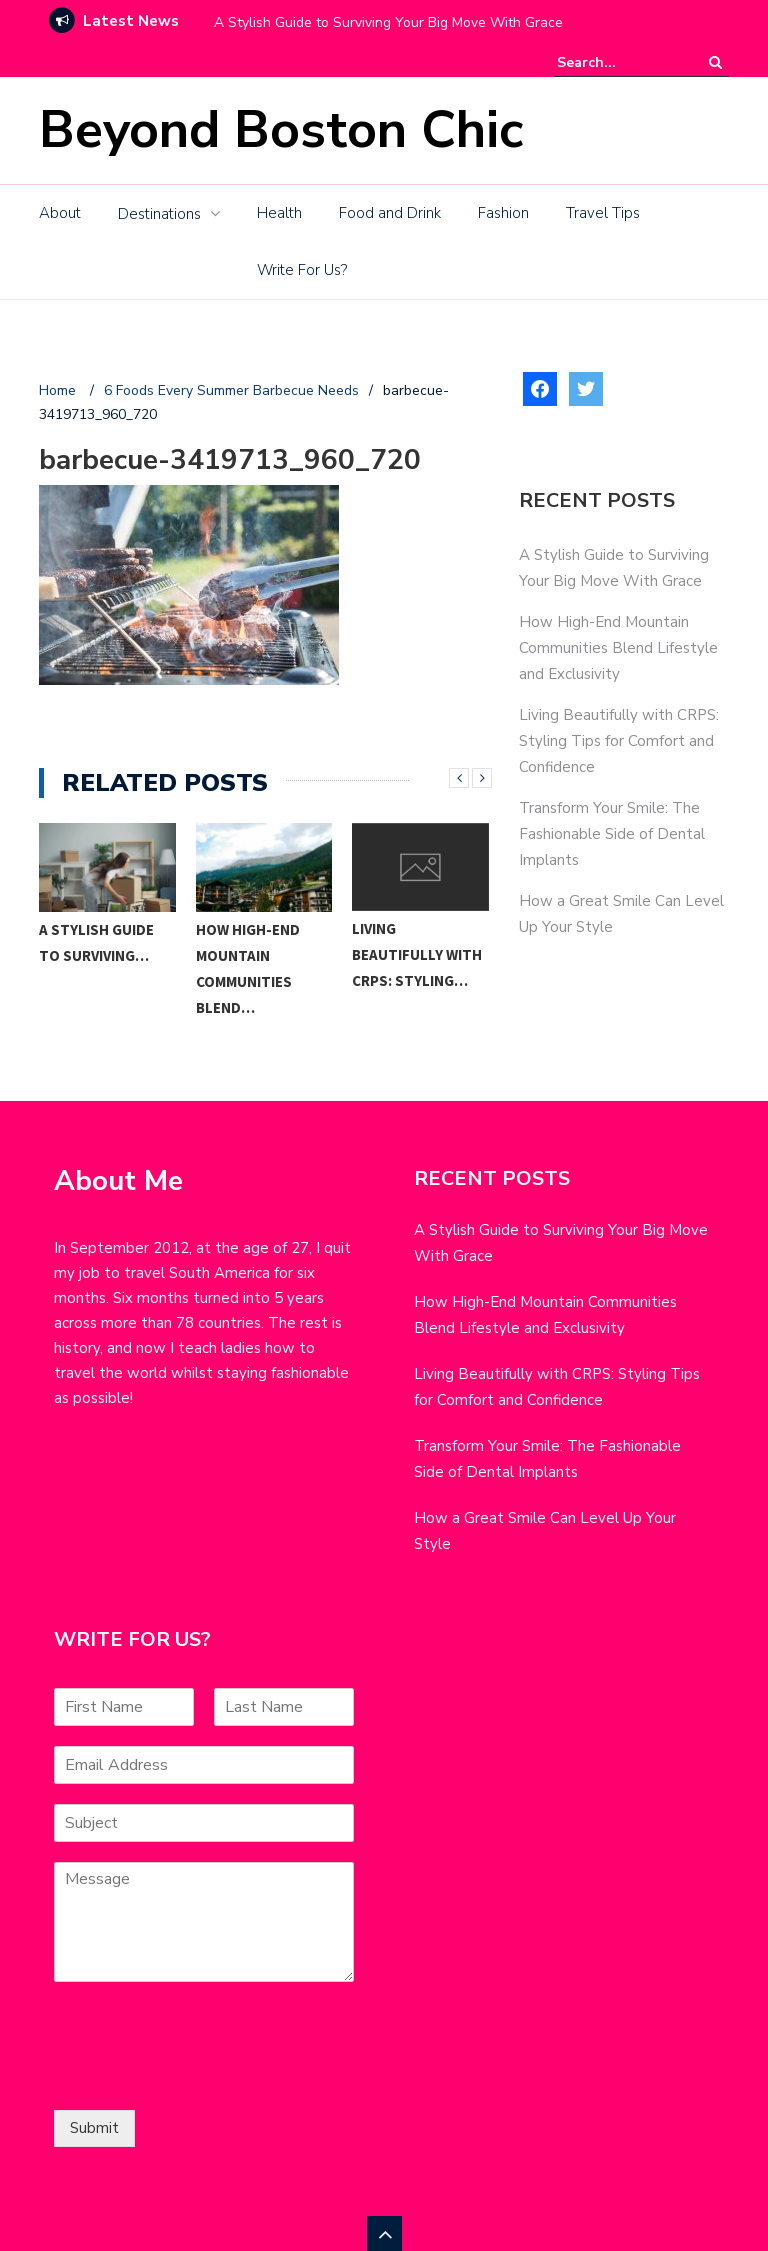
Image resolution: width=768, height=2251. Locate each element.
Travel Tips (603, 213)
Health (279, 213)
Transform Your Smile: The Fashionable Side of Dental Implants (612, 834)
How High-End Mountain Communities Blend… (248, 968)
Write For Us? (302, 270)
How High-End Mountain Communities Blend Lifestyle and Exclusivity (618, 648)
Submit (94, 2128)
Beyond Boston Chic (281, 129)
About (60, 213)
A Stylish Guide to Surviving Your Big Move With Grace (388, 22)
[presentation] (206, 2077)
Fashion (503, 213)
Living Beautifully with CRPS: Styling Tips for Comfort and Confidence (619, 741)
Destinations (159, 214)
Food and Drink (390, 213)
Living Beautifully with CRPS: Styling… (417, 954)
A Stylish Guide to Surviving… (96, 942)
